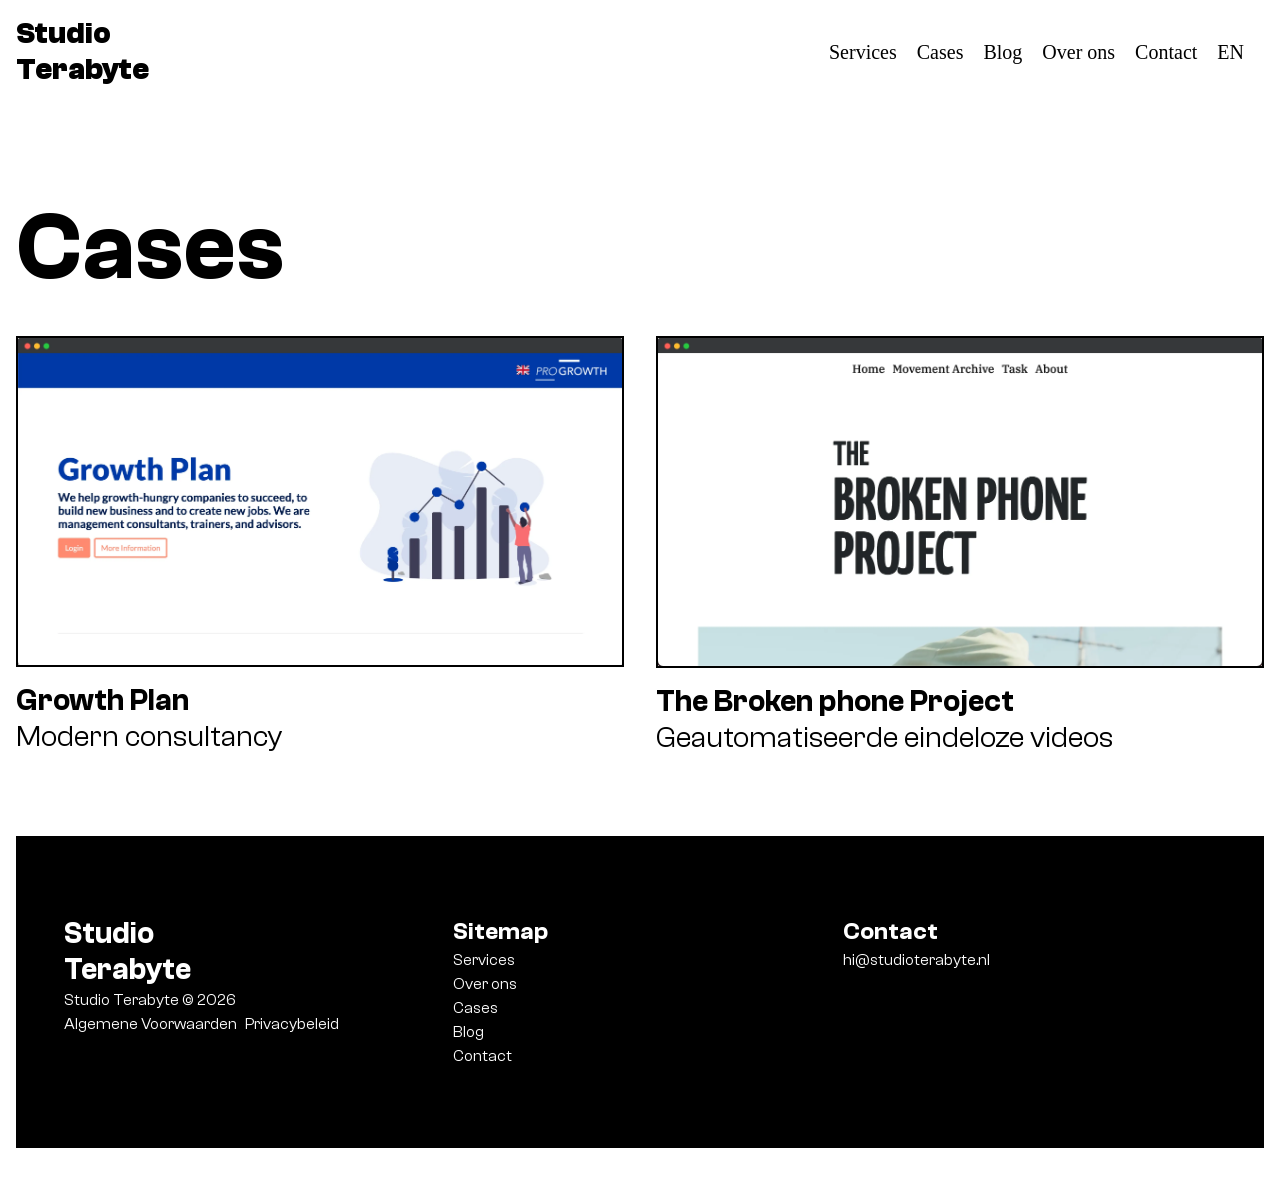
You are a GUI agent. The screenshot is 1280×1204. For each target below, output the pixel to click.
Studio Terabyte (82, 51)
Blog (1002, 52)
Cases (940, 52)
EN (1230, 52)
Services (863, 52)
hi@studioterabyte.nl (916, 960)
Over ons (1078, 52)
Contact (1166, 52)
